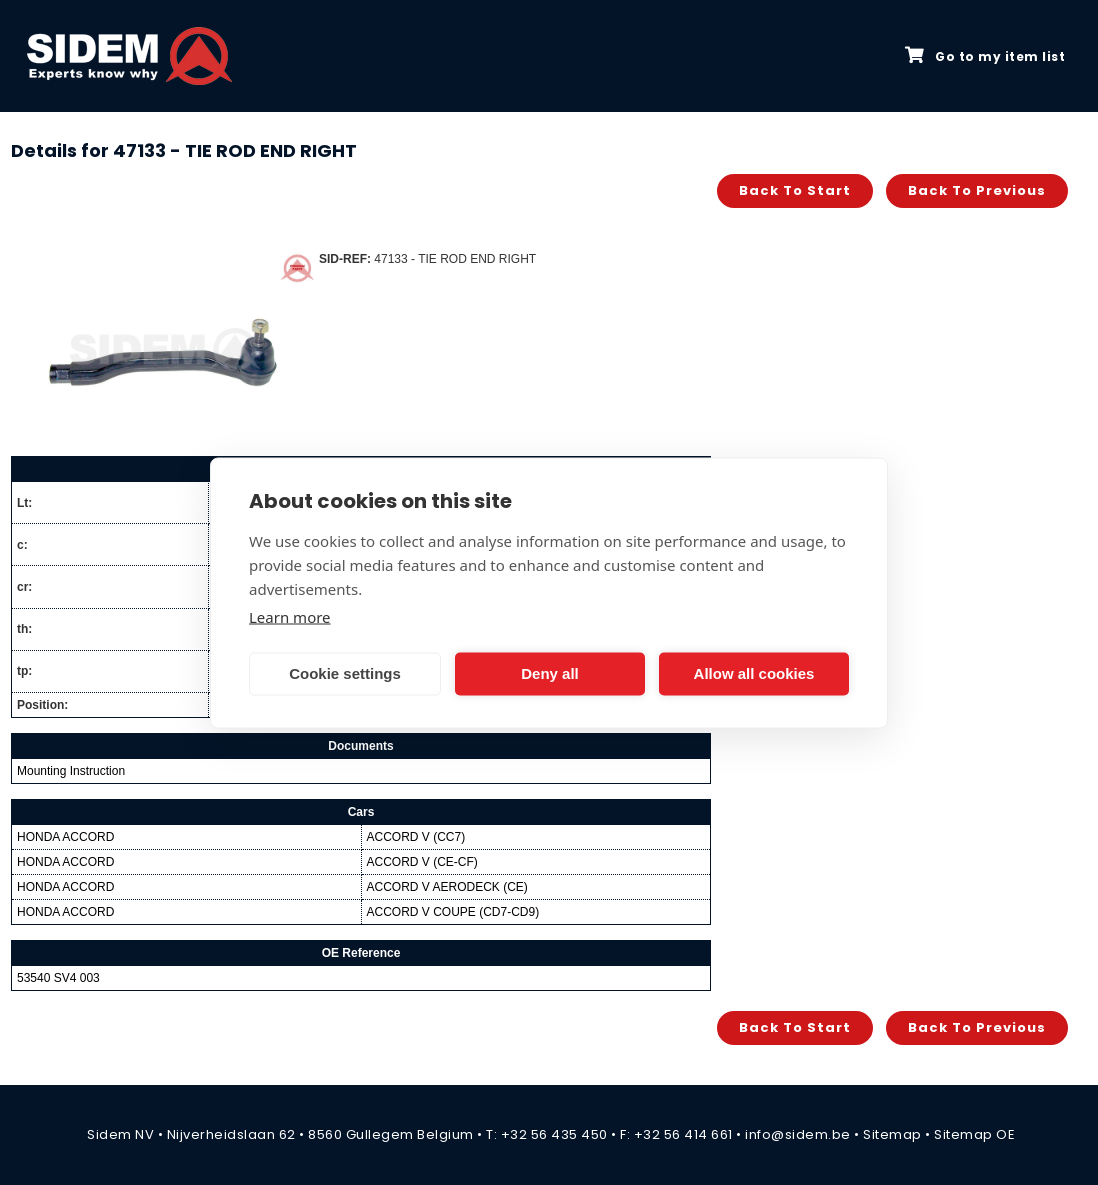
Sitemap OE (974, 1134)
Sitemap (892, 1134)
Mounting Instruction (71, 771)
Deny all (550, 673)
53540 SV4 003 (58, 978)
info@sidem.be (798, 1134)
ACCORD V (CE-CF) (422, 862)
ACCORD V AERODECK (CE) (447, 887)
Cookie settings (345, 673)
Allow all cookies (754, 673)
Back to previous (977, 190)
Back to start (795, 190)
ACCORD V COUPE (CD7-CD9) (453, 912)
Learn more (290, 616)
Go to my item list (985, 56)
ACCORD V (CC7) (416, 837)
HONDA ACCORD (65, 837)
